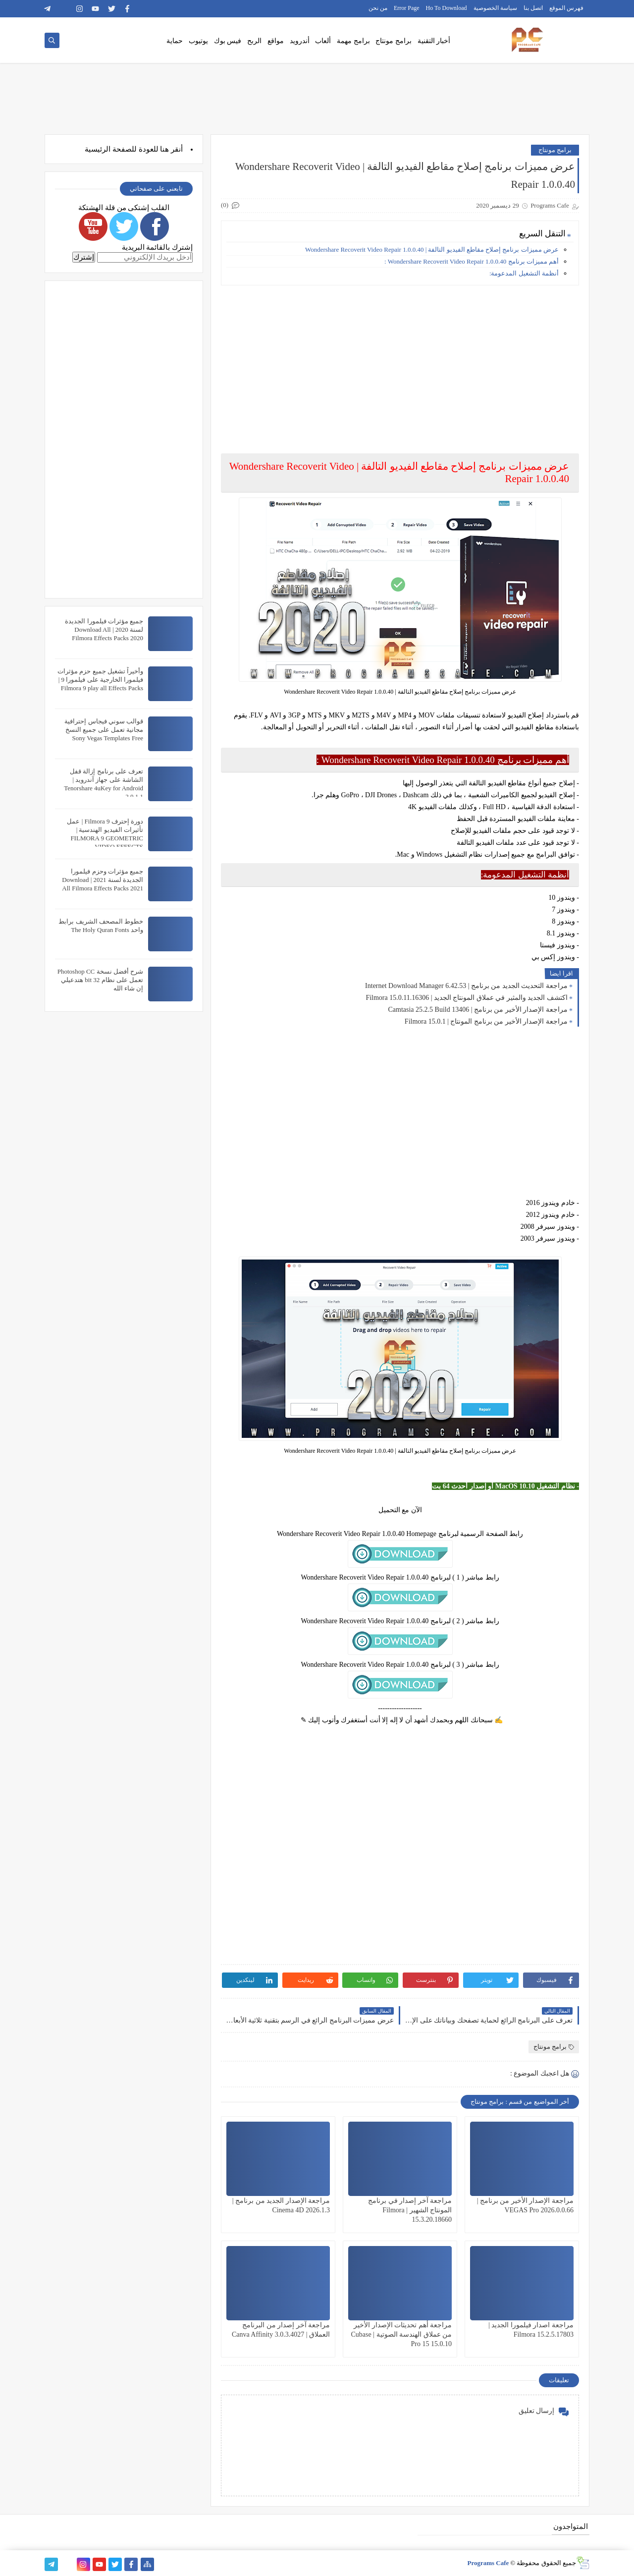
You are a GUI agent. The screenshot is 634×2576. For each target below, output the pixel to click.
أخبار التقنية (434, 41)
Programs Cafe (488, 2563)
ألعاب (323, 41)
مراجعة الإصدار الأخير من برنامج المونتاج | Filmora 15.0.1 (486, 1021)
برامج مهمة (353, 41)
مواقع (275, 41)
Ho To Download (446, 7)
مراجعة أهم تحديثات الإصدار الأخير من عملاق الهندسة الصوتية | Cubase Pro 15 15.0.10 (401, 2334)
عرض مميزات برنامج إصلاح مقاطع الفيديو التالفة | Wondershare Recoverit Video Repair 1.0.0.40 (432, 249)
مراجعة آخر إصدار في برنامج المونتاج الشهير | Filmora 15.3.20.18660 (410, 2210)
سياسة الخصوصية (495, 7)
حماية (174, 41)
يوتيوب (198, 41)
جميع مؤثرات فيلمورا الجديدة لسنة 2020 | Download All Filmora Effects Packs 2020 (104, 629)
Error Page (407, 7)
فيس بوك (228, 41)
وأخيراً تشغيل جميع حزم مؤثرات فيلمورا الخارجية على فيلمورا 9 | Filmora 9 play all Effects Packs (100, 679)
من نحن (378, 7)
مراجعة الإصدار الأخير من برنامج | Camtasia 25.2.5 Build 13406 (478, 1009)
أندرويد (300, 41)
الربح (254, 41)
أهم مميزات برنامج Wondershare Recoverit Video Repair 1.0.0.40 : (471, 261)
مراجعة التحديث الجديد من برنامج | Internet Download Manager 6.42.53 (466, 985)
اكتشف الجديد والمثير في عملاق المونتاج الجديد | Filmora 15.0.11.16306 (467, 997)
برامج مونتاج (393, 41)
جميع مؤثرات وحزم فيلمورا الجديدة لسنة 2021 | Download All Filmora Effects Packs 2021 (102, 880)
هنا (164, 149)
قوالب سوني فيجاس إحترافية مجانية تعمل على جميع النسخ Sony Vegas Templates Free (103, 729)
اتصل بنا (533, 7)
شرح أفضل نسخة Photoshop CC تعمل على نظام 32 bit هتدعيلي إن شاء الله (100, 980)
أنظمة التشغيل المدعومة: (524, 273)
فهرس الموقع (566, 7)
